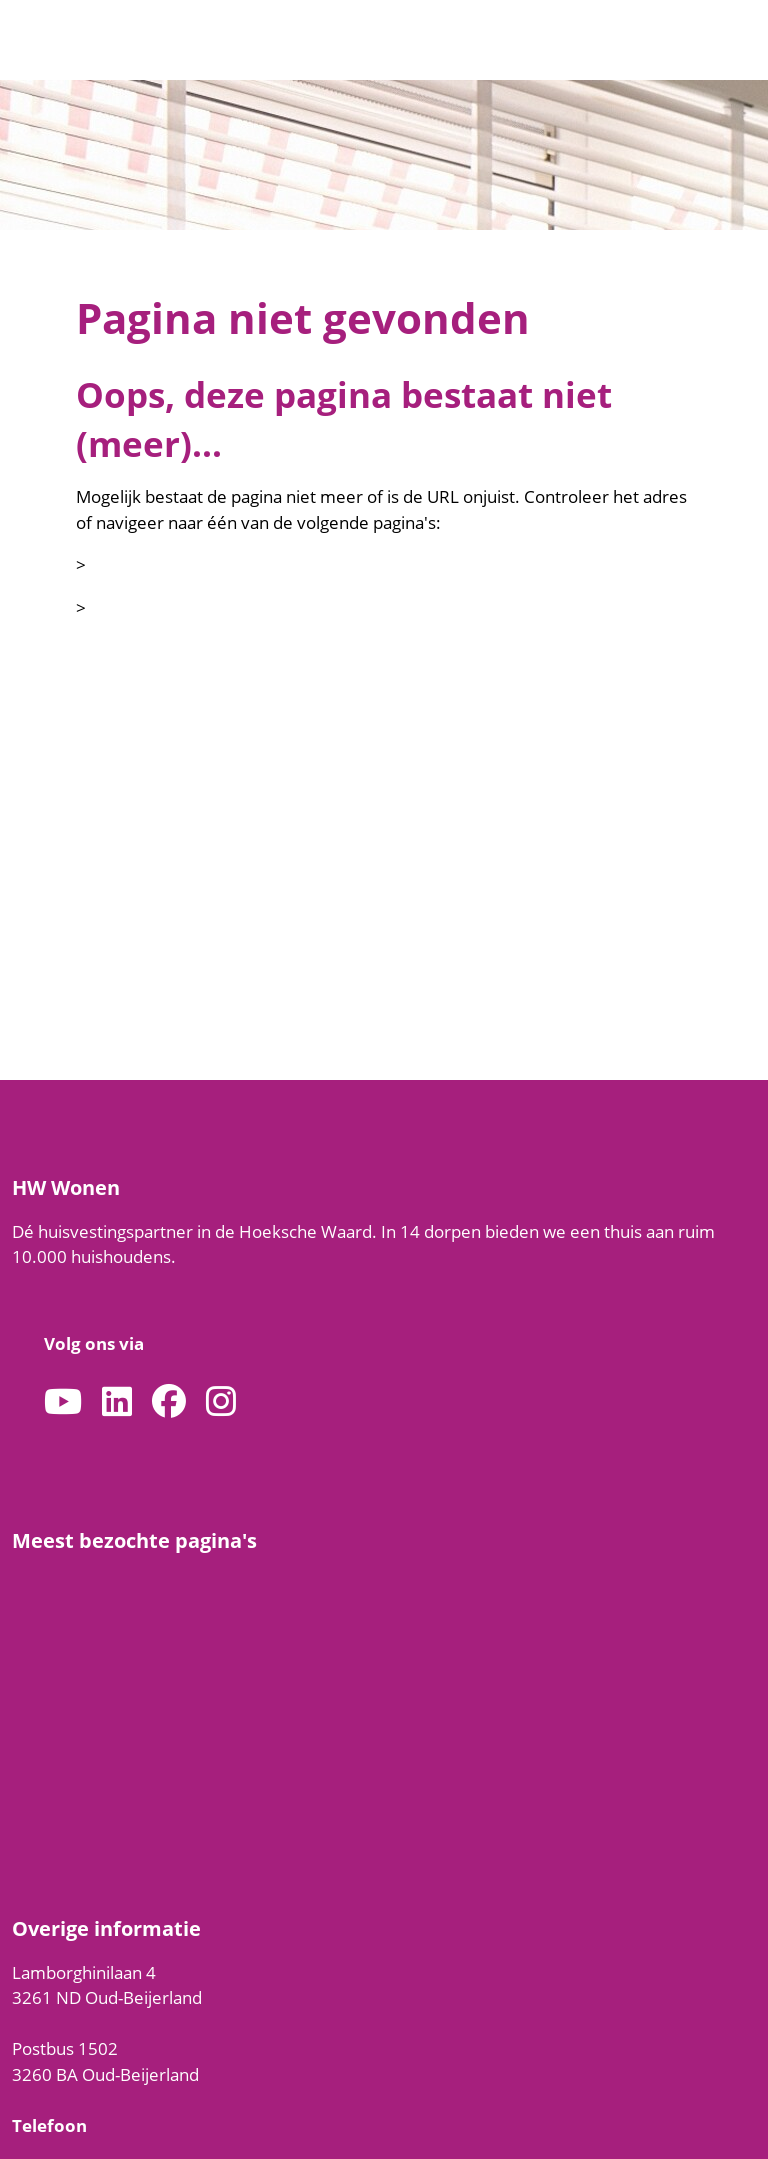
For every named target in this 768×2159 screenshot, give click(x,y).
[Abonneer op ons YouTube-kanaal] (63, 1402)
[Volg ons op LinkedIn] (117, 1402)
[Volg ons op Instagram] (221, 1402)
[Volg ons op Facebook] (169, 1402)
